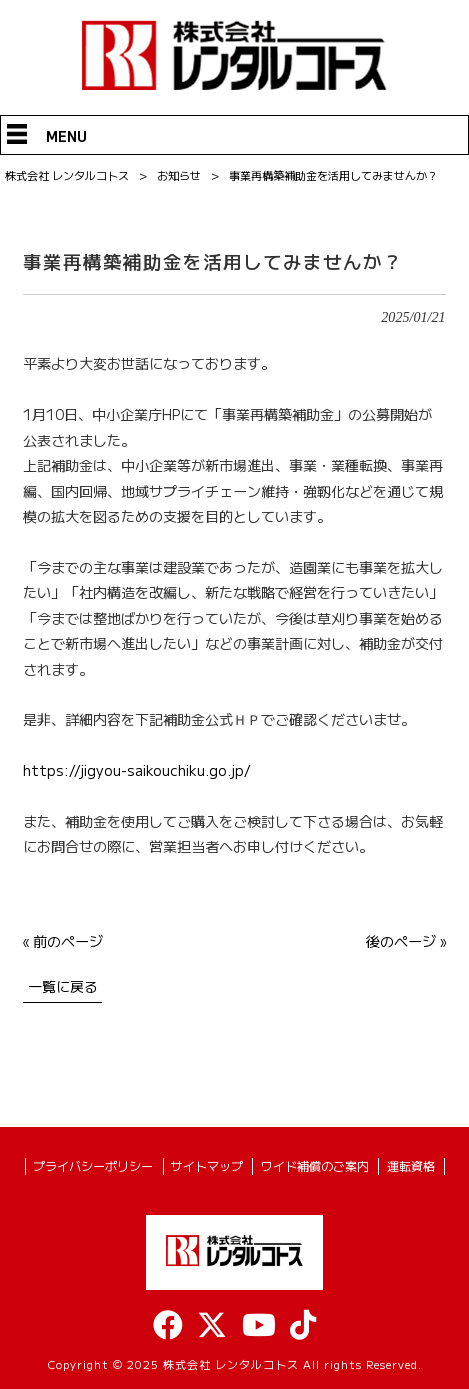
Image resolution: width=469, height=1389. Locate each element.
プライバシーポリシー (93, 1166)
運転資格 (411, 1166)
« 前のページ (63, 941)
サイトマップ (207, 1166)
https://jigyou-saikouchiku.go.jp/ (137, 770)
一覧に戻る (63, 986)
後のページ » (406, 941)
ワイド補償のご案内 (315, 1166)
